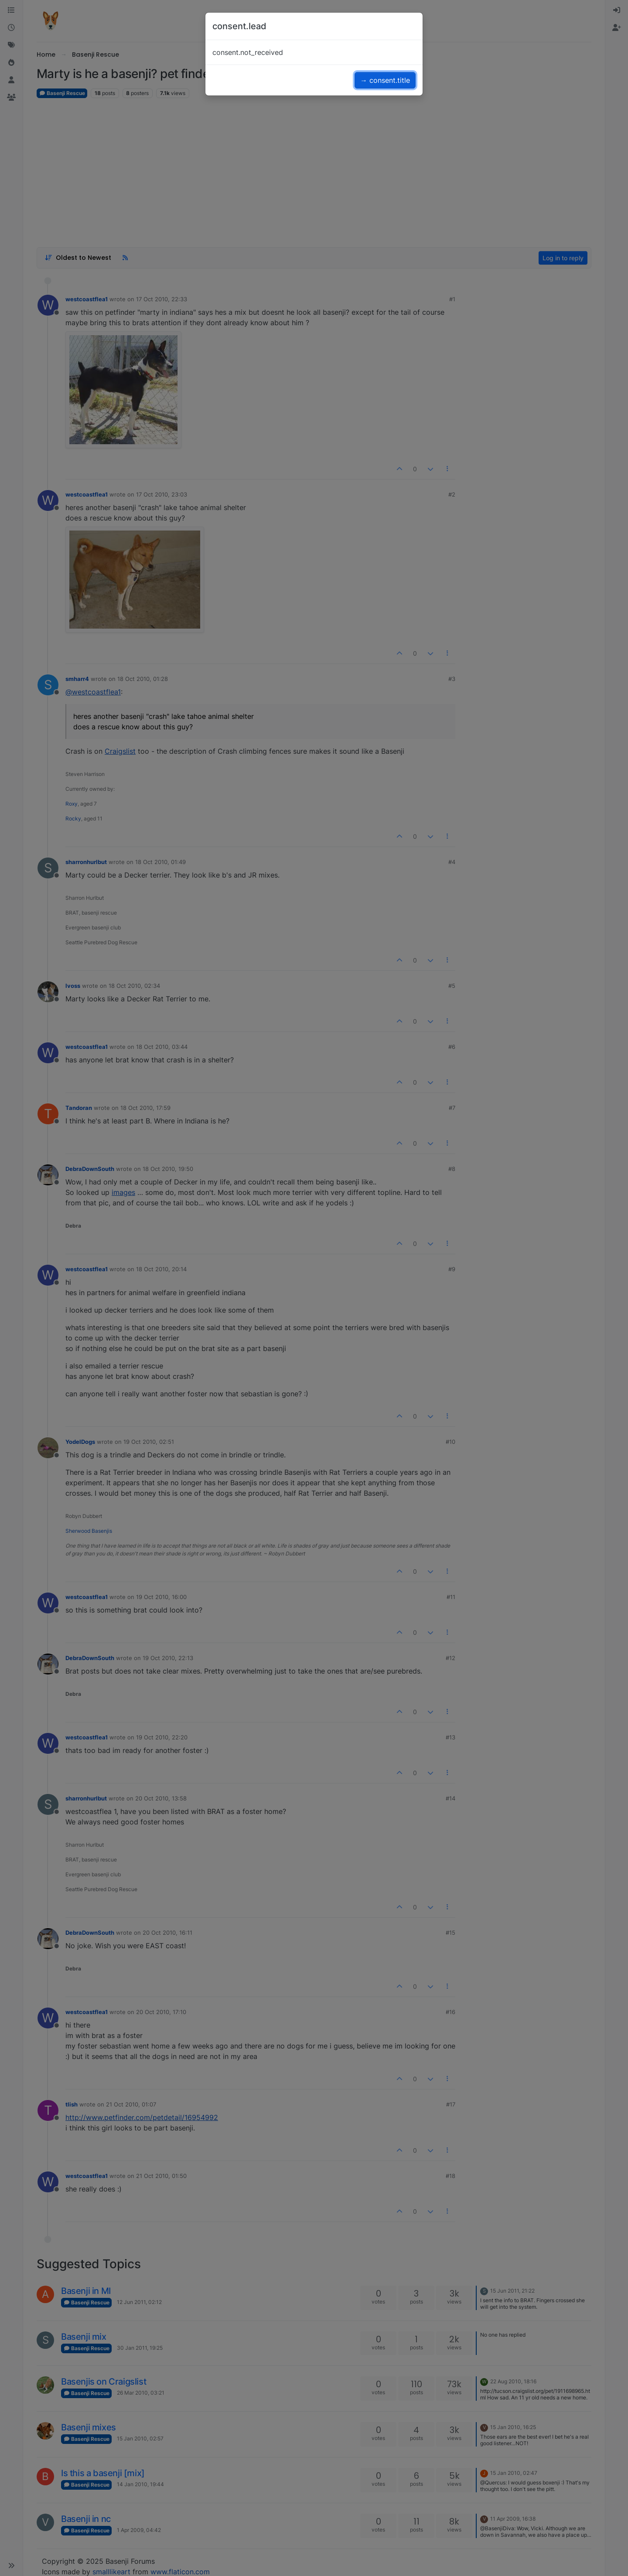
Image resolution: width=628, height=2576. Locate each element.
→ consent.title (385, 80)
